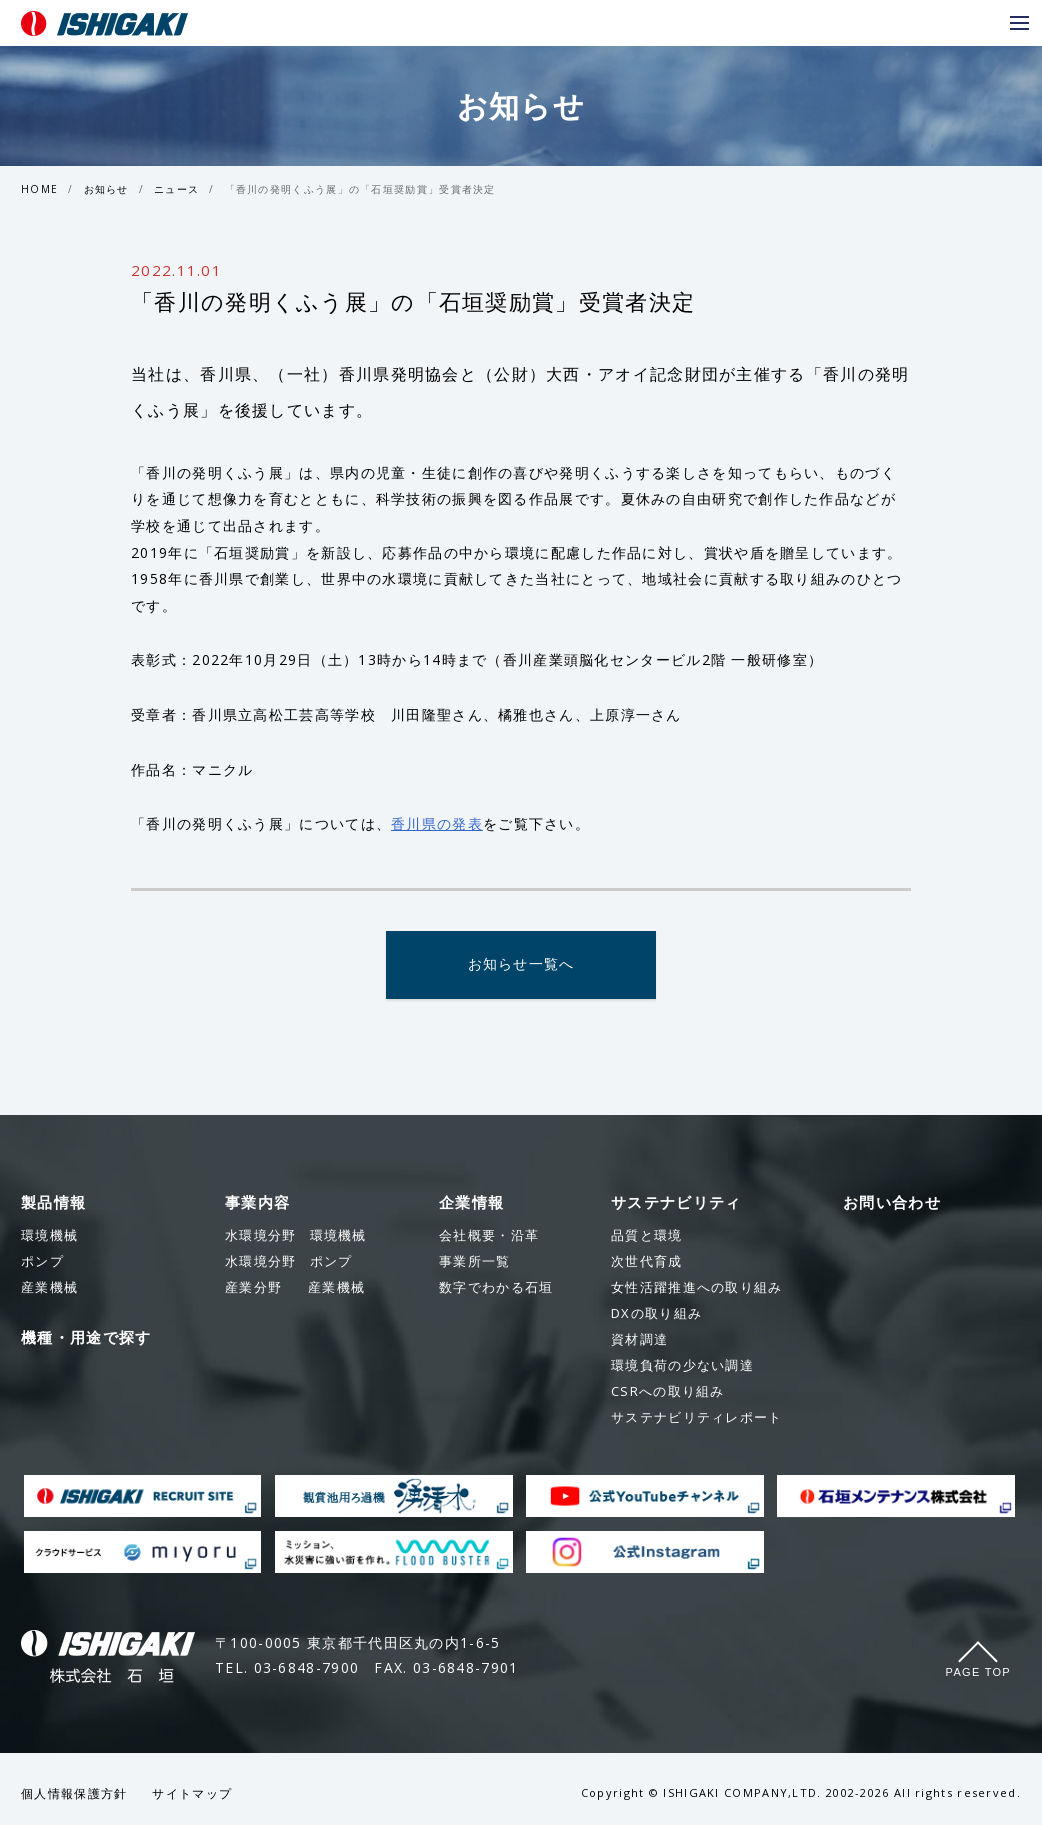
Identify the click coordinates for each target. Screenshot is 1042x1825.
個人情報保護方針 (74, 1794)
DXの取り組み (656, 1314)
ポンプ (288, 1262)
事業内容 (257, 1203)
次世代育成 (647, 1262)
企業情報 (471, 1203)
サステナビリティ (676, 1203)
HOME (39, 189)
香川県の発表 (437, 823)
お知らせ (106, 189)
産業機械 (295, 1288)
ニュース (176, 189)
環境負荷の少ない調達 (682, 1366)
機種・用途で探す (86, 1338)
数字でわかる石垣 (496, 1288)
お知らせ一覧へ (520, 965)
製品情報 (53, 1203)
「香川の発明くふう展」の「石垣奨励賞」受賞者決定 (360, 189)
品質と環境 (647, 1236)
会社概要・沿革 (489, 1236)
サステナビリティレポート (697, 1418)
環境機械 (296, 1236)
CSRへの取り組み (668, 1392)
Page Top (978, 1673)
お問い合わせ (892, 1203)
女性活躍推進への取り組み (697, 1288)
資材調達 (639, 1340)
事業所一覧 (475, 1262)
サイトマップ (192, 1794)
